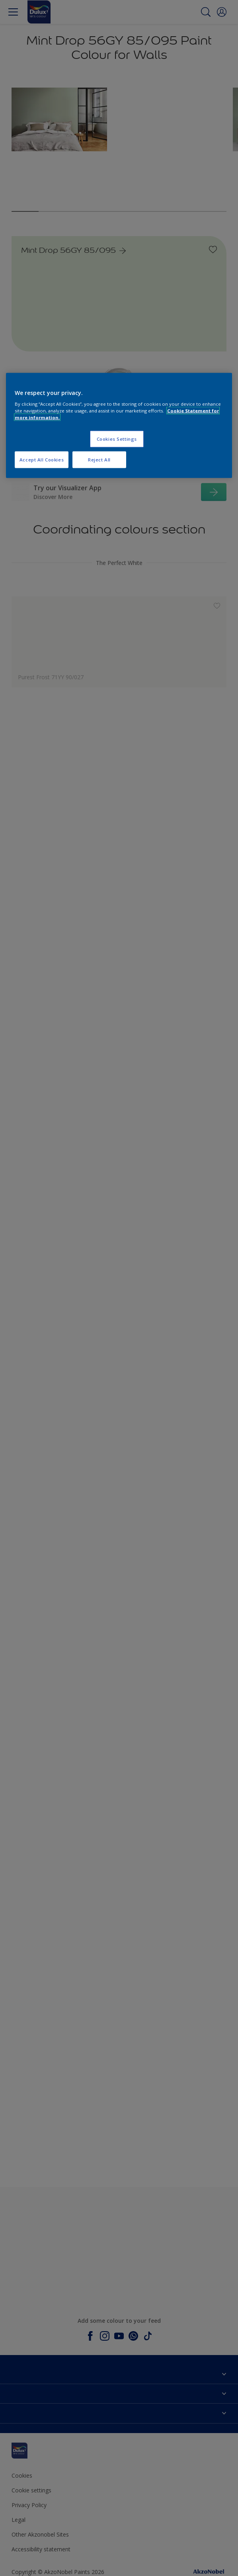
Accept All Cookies (42, 460)
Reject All (99, 460)
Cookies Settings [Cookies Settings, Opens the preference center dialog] (117, 439)
